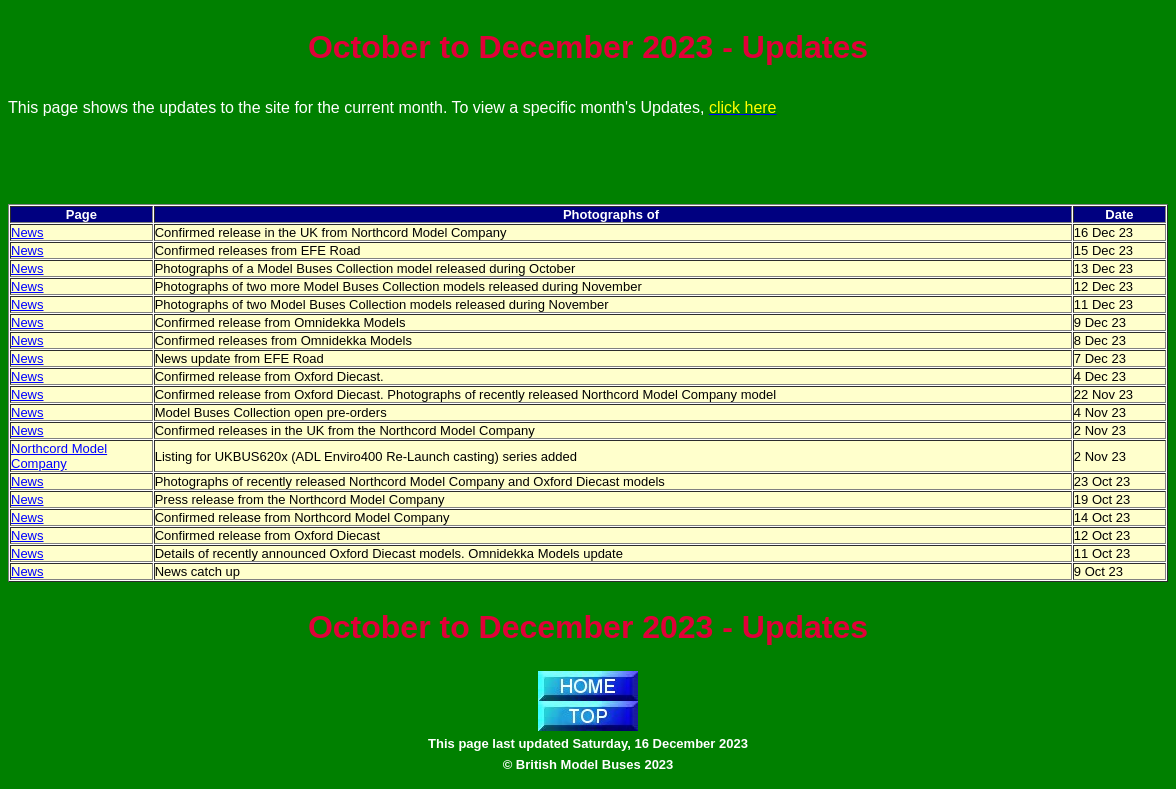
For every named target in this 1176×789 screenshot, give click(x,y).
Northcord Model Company (59, 456)
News (27, 232)
